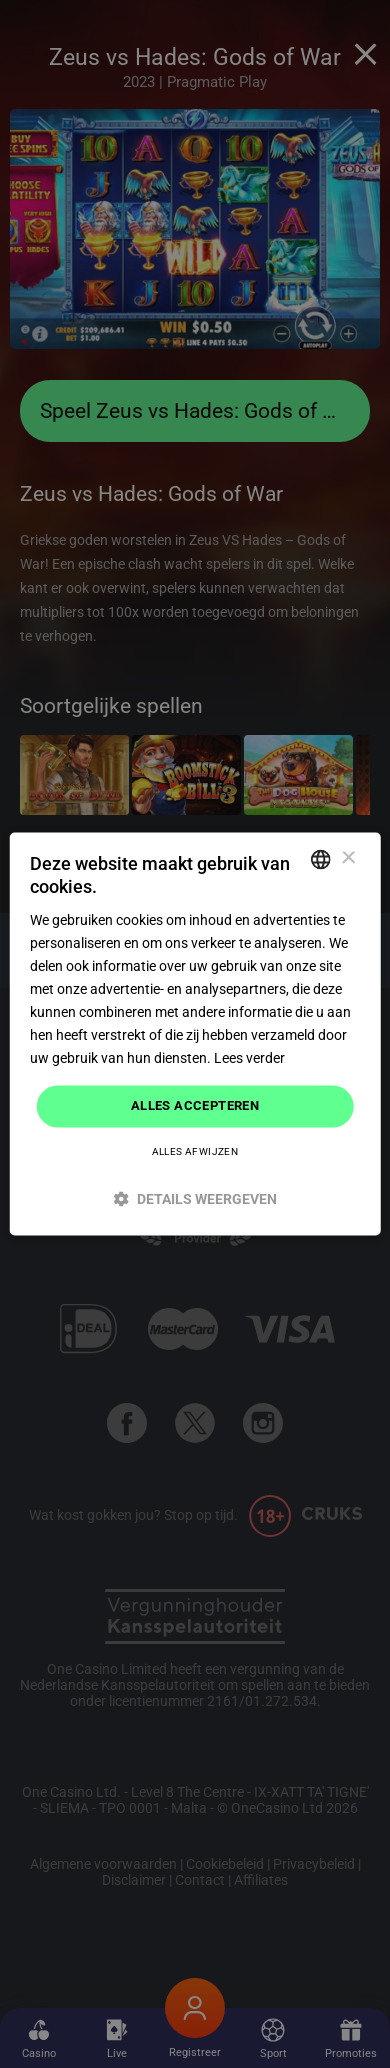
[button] (195, 1199)
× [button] (347, 858)
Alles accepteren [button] (195, 1106)
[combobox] (320, 859)
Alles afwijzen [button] (195, 1152)
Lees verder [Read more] (249, 1059)
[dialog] (195, 1033)
